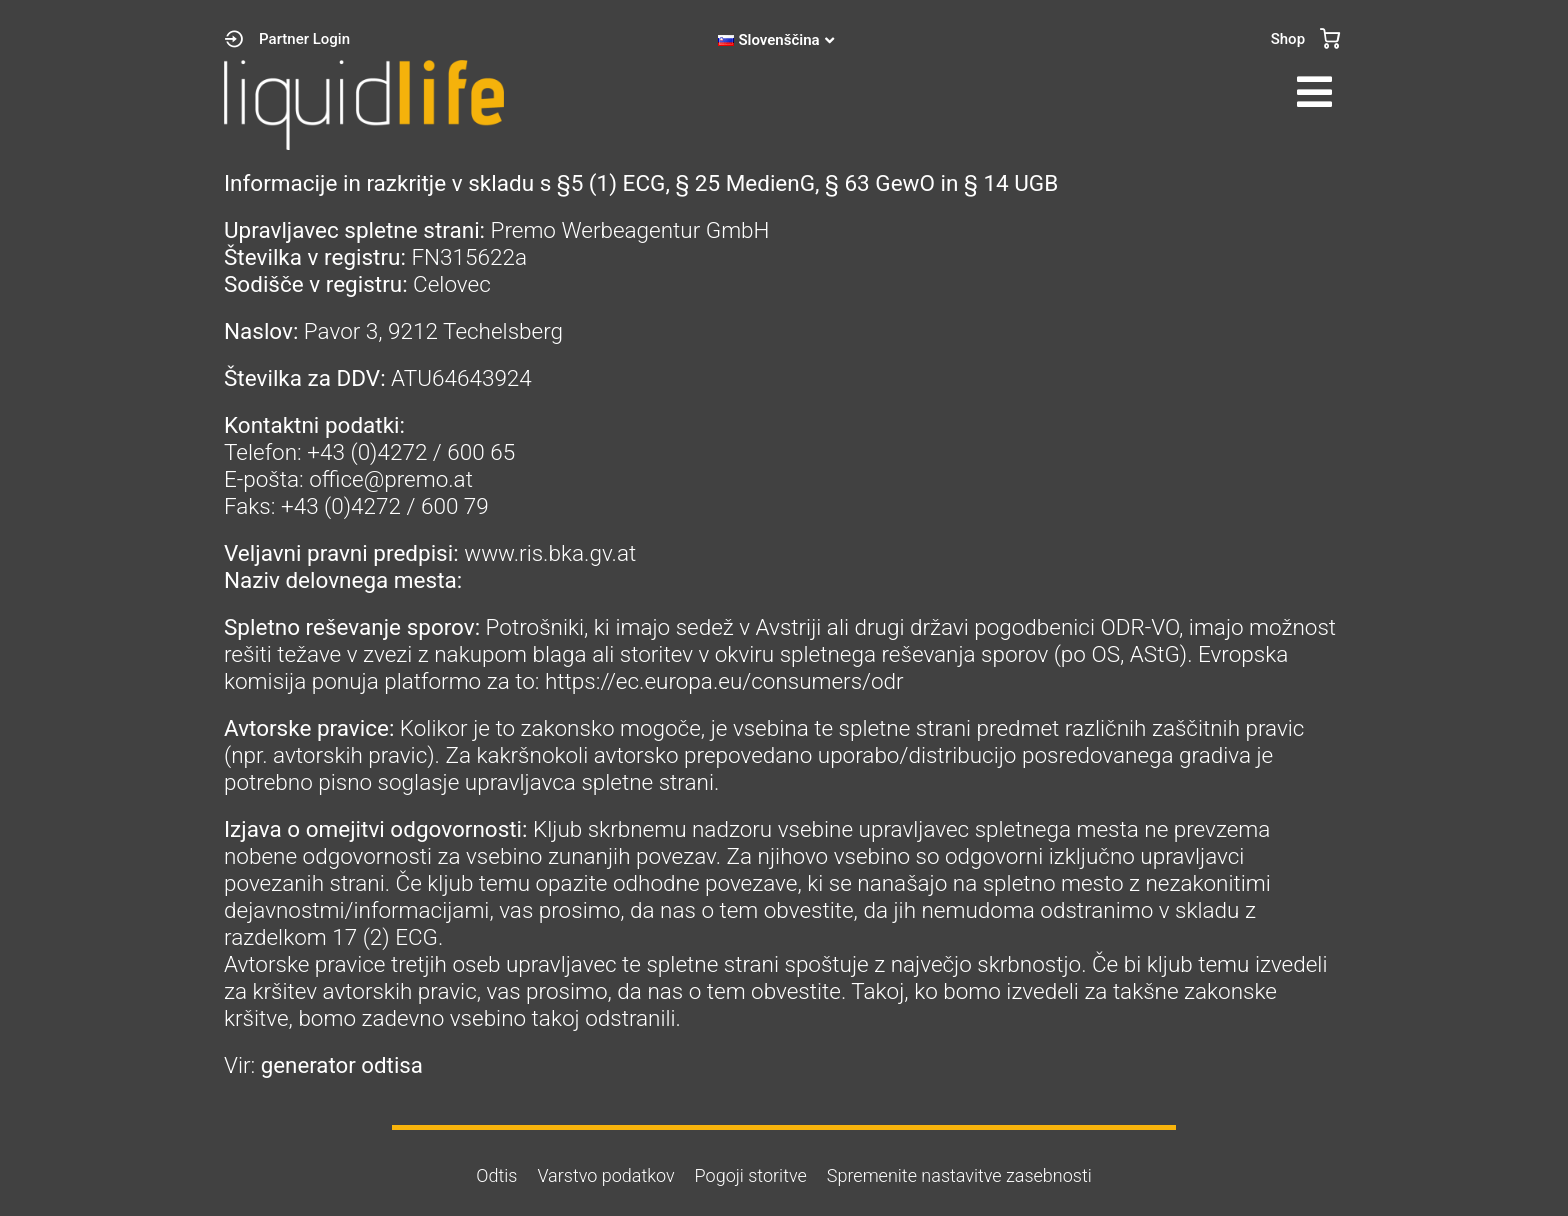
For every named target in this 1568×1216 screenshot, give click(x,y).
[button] (1069, 92)
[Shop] (1330, 39)
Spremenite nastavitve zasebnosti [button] (959, 1175)
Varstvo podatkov (605, 1175)
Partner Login (304, 39)
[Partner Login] (234, 39)
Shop (1288, 39)
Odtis (496, 1175)
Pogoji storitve (751, 1175)
